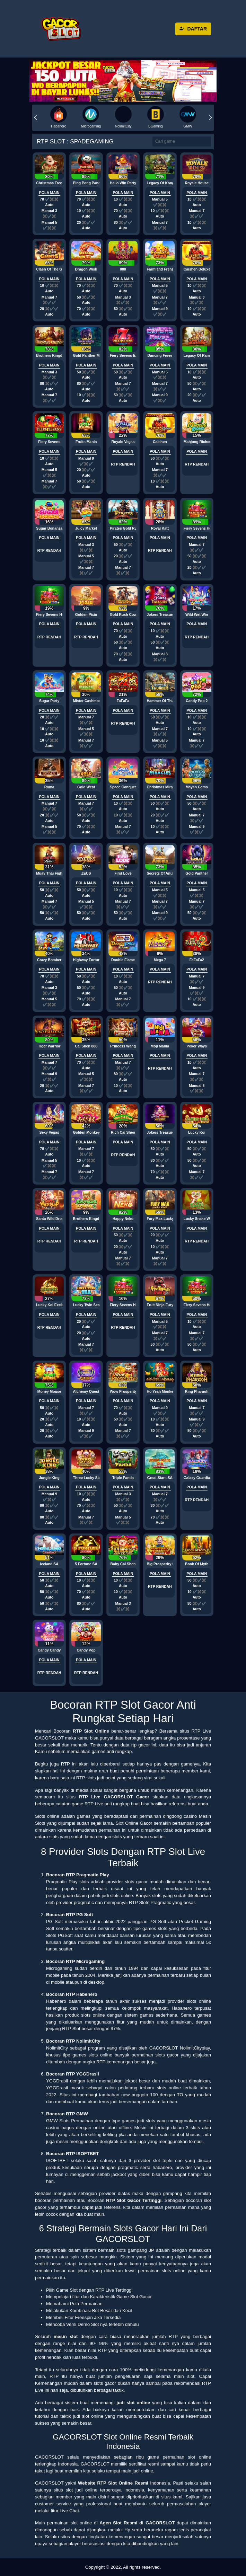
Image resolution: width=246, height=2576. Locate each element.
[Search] (181, 141)
